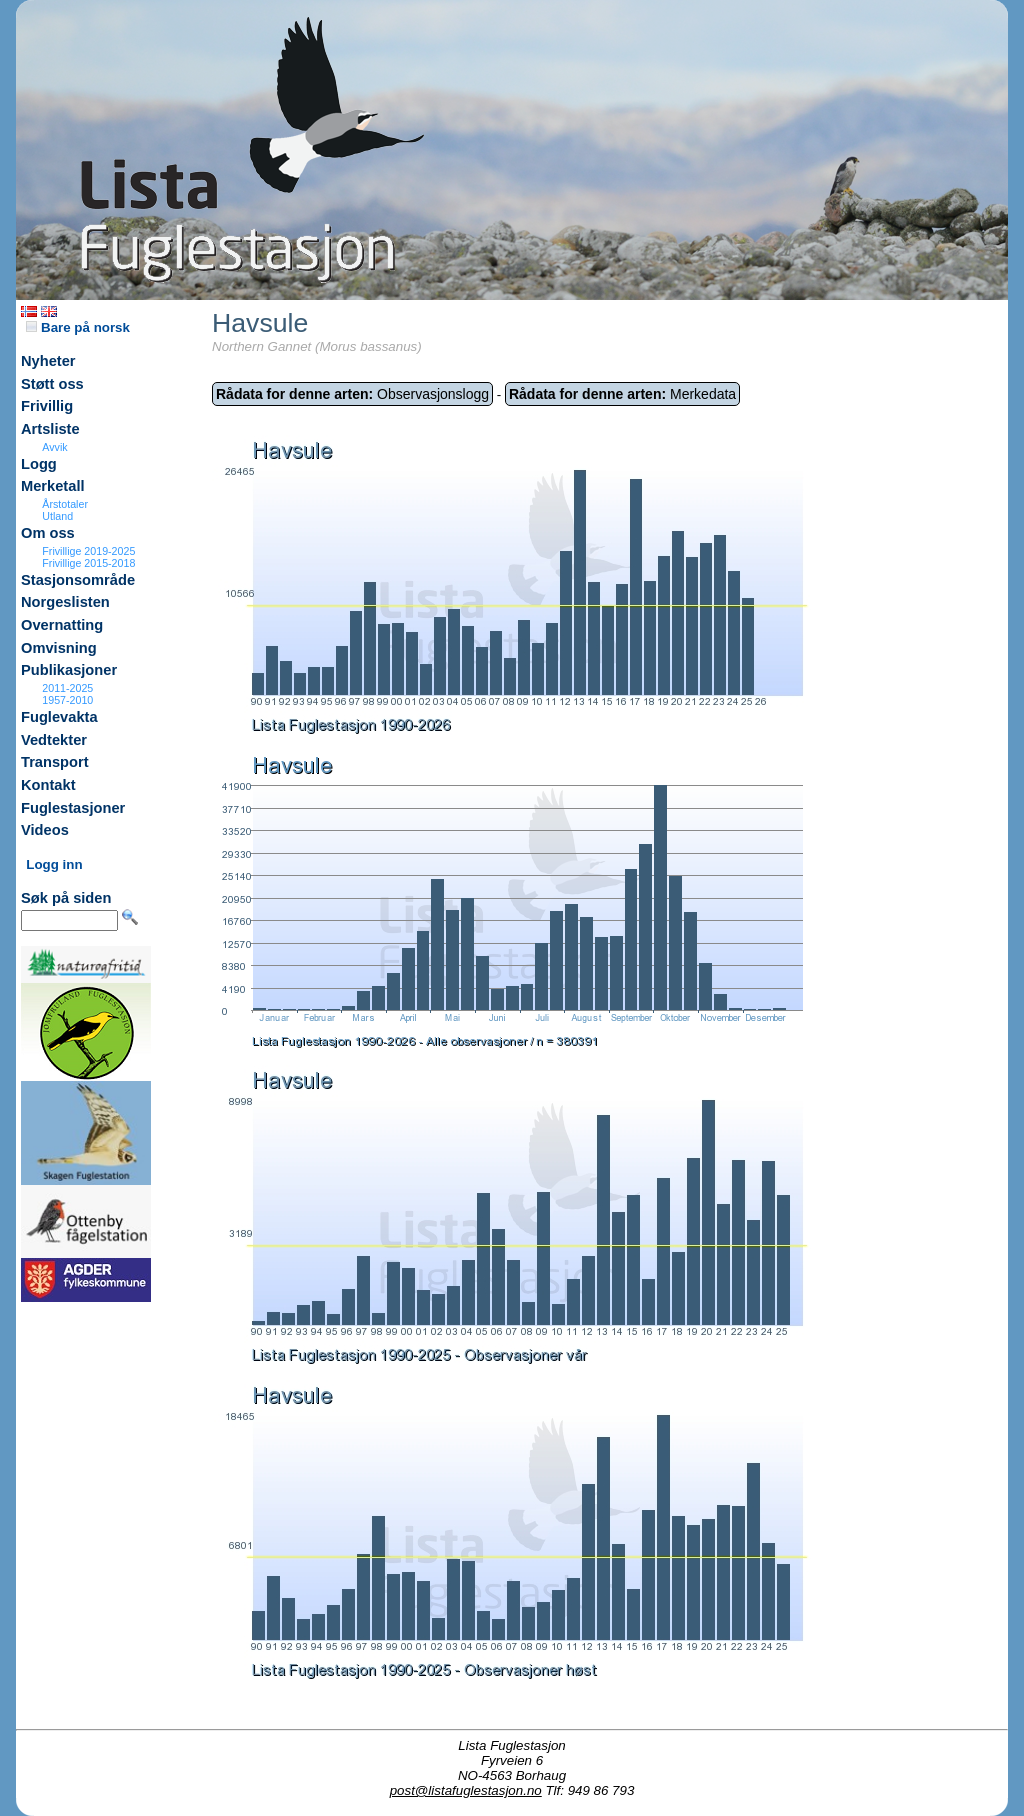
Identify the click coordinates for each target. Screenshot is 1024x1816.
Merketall (53, 486)
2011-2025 (67, 688)
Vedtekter (54, 740)
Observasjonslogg (352, 394)
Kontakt (48, 785)
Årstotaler (65, 504)
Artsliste (50, 429)
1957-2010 (67, 700)
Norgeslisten (65, 602)
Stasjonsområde (78, 580)
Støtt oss (52, 384)
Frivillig (47, 406)
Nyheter (48, 361)
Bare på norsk (78, 327)
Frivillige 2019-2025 (88, 551)
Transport (55, 762)
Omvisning (59, 648)
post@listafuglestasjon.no (466, 1790)
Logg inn (54, 864)
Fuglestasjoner (73, 808)
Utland (57, 516)
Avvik (54, 447)
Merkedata (622, 394)
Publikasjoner (69, 670)
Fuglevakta (59, 717)
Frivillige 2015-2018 (88, 563)
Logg (39, 464)
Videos (45, 830)
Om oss (48, 533)
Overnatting (62, 625)
